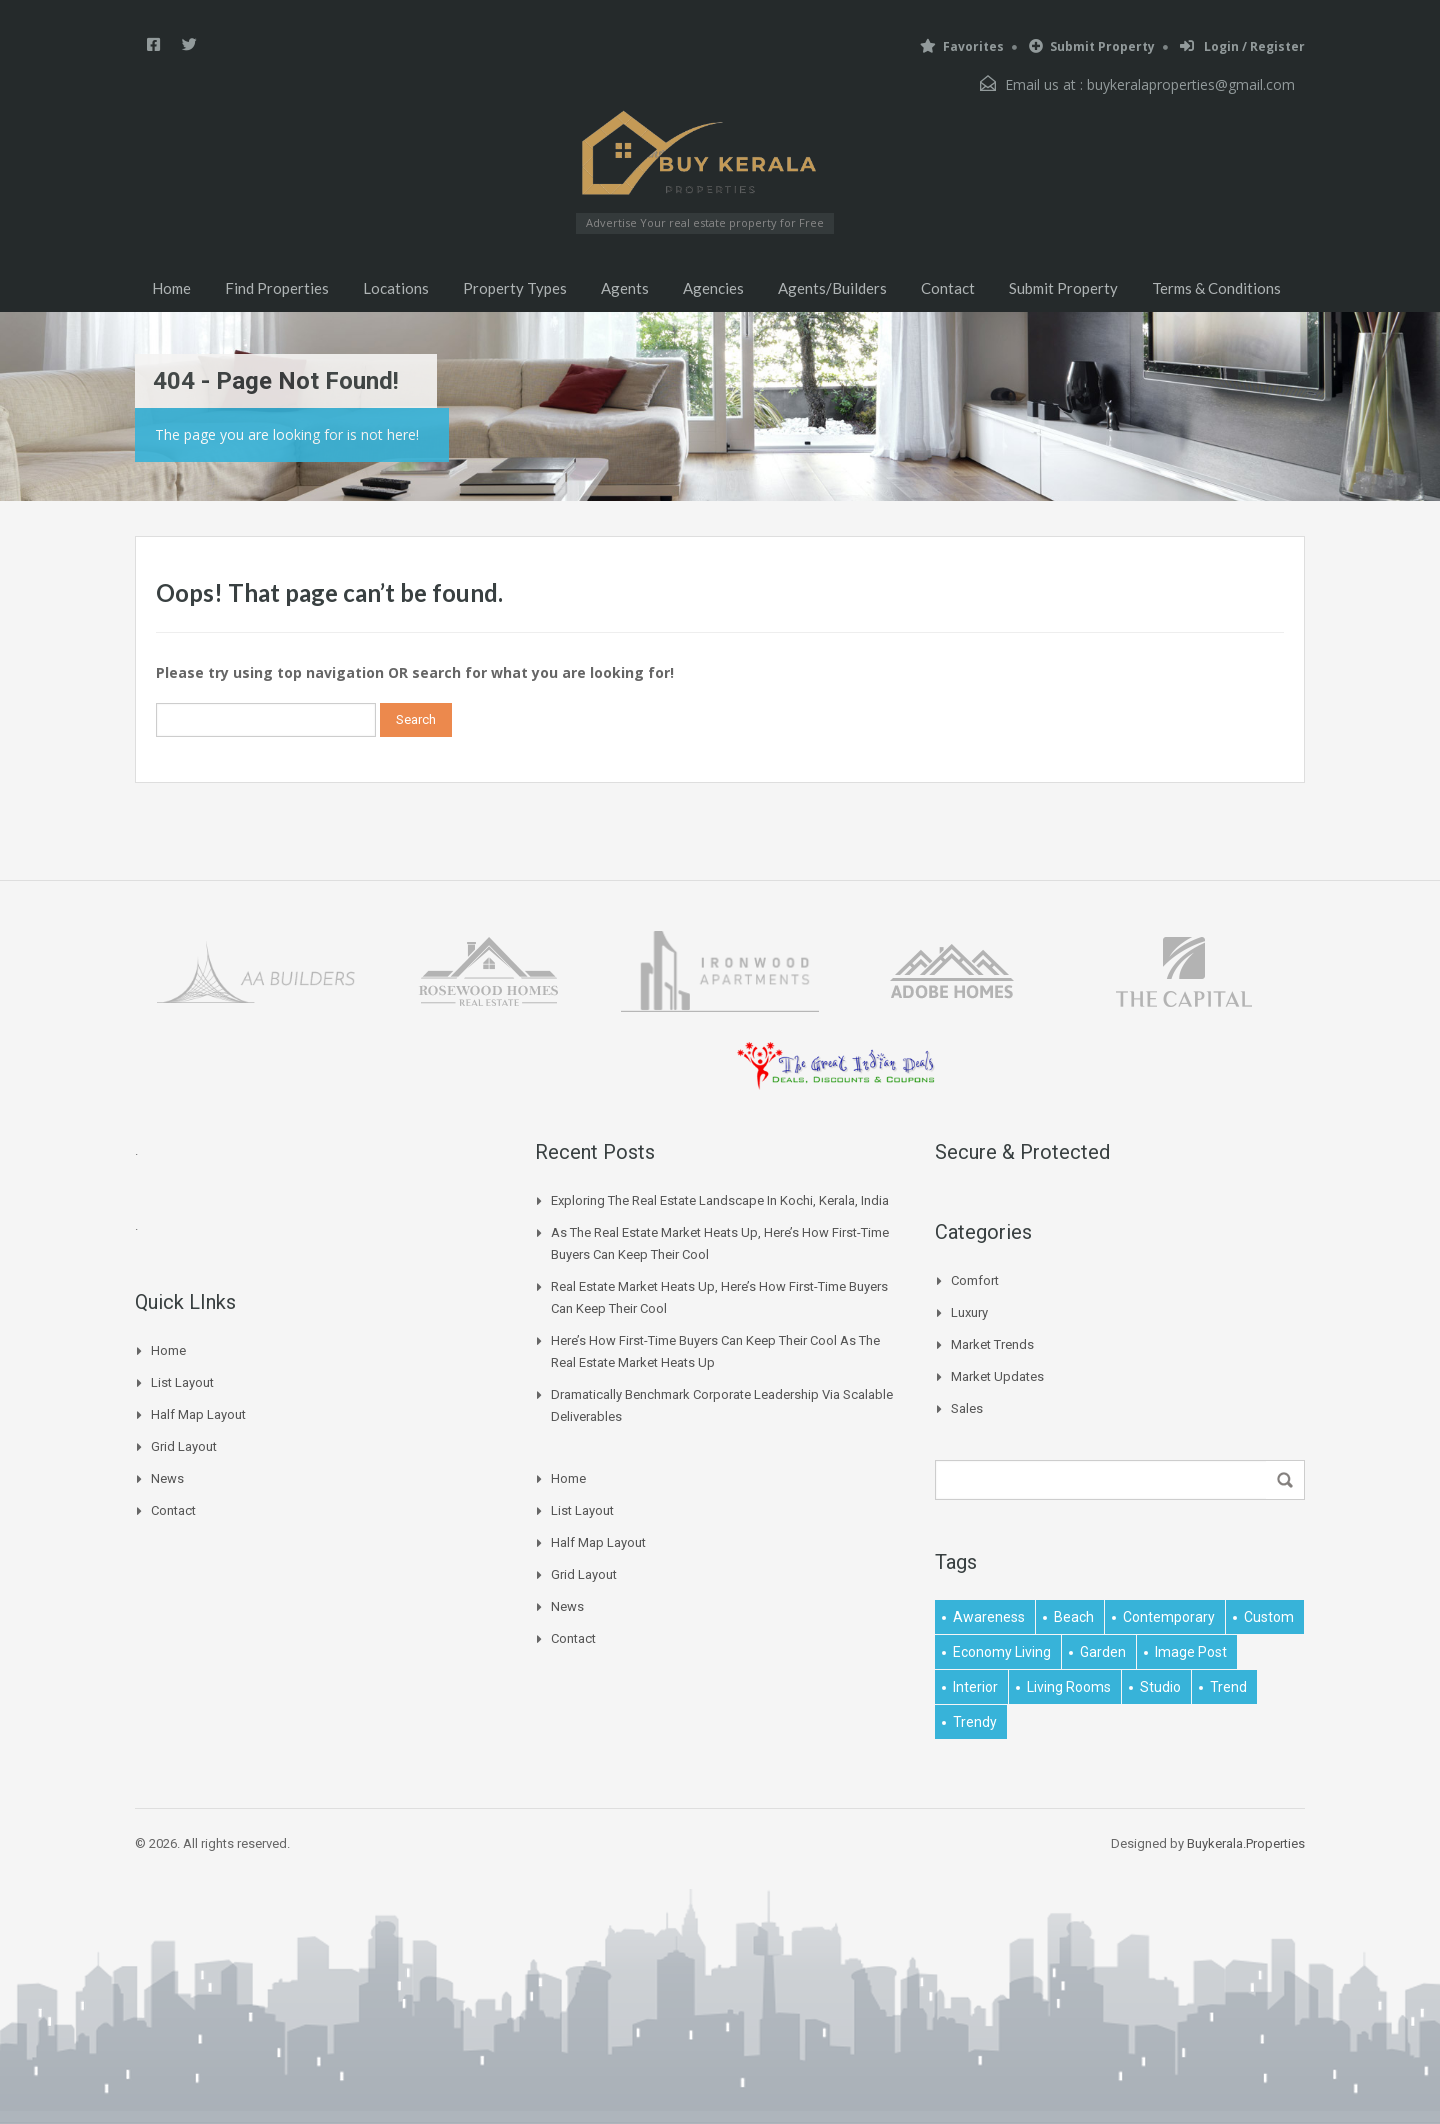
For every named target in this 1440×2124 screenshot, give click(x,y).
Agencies (713, 288)
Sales (967, 1408)
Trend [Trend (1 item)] (1228, 1687)
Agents (625, 288)
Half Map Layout (198, 1414)
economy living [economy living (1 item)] (1002, 1652)
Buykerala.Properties (1246, 1843)
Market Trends (992, 1344)
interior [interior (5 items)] (975, 1687)
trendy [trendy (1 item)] (975, 1722)
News (167, 1478)
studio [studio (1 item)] (1160, 1687)
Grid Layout (184, 1446)
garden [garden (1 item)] (1103, 1652)
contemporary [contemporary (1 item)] (1169, 1617)
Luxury (969, 1312)
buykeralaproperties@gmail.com (1191, 84)
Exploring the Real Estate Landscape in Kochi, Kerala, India (720, 1200)
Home (171, 288)
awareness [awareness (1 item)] (989, 1617)
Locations (396, 288)
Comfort (975, 1280)
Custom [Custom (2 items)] (1269, 1617)
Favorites (962, 46)
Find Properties (277, 288)
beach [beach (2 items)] (1074, 1617)
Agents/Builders (832, 288)
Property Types (515, 288)
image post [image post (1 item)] (1191, 1652)
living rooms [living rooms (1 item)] (1069, 1687)
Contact (948, 288)
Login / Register (1242, 46)
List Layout (182, 1382)
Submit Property (1092, 46)
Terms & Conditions (1216, 288)
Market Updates (997, 1376)
